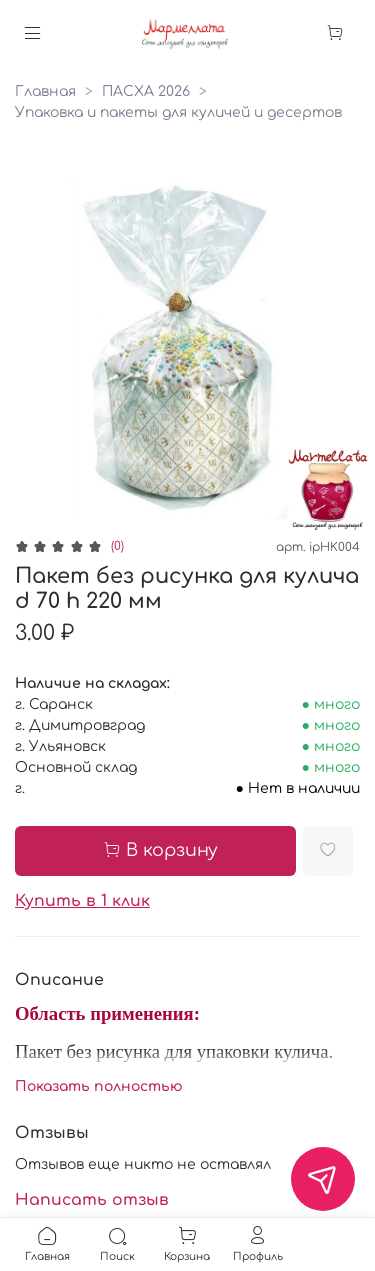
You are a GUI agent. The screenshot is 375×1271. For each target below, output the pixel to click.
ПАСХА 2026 (146, 91)
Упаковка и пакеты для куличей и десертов (178, 112)
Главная (45, 91)
